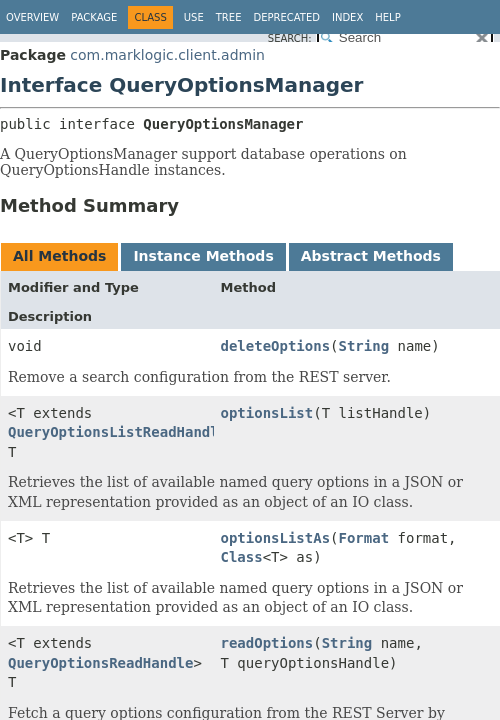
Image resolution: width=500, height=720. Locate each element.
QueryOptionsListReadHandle (117, 432)
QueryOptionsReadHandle (100, 663)
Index (347, 17)
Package (94, 17)
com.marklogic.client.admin (167, 55)
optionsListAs (276, 538)
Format (364, 538)
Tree (229, 17)
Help (387, 17)
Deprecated (286, 17)
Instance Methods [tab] (203, 256)
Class (242, 557)
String (364, 346)
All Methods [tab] (59, 256)
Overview (32, 17)
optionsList (267, 413)
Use (194, 17)
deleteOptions (276, 346)
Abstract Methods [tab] (371, 256)
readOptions (267, 643)
